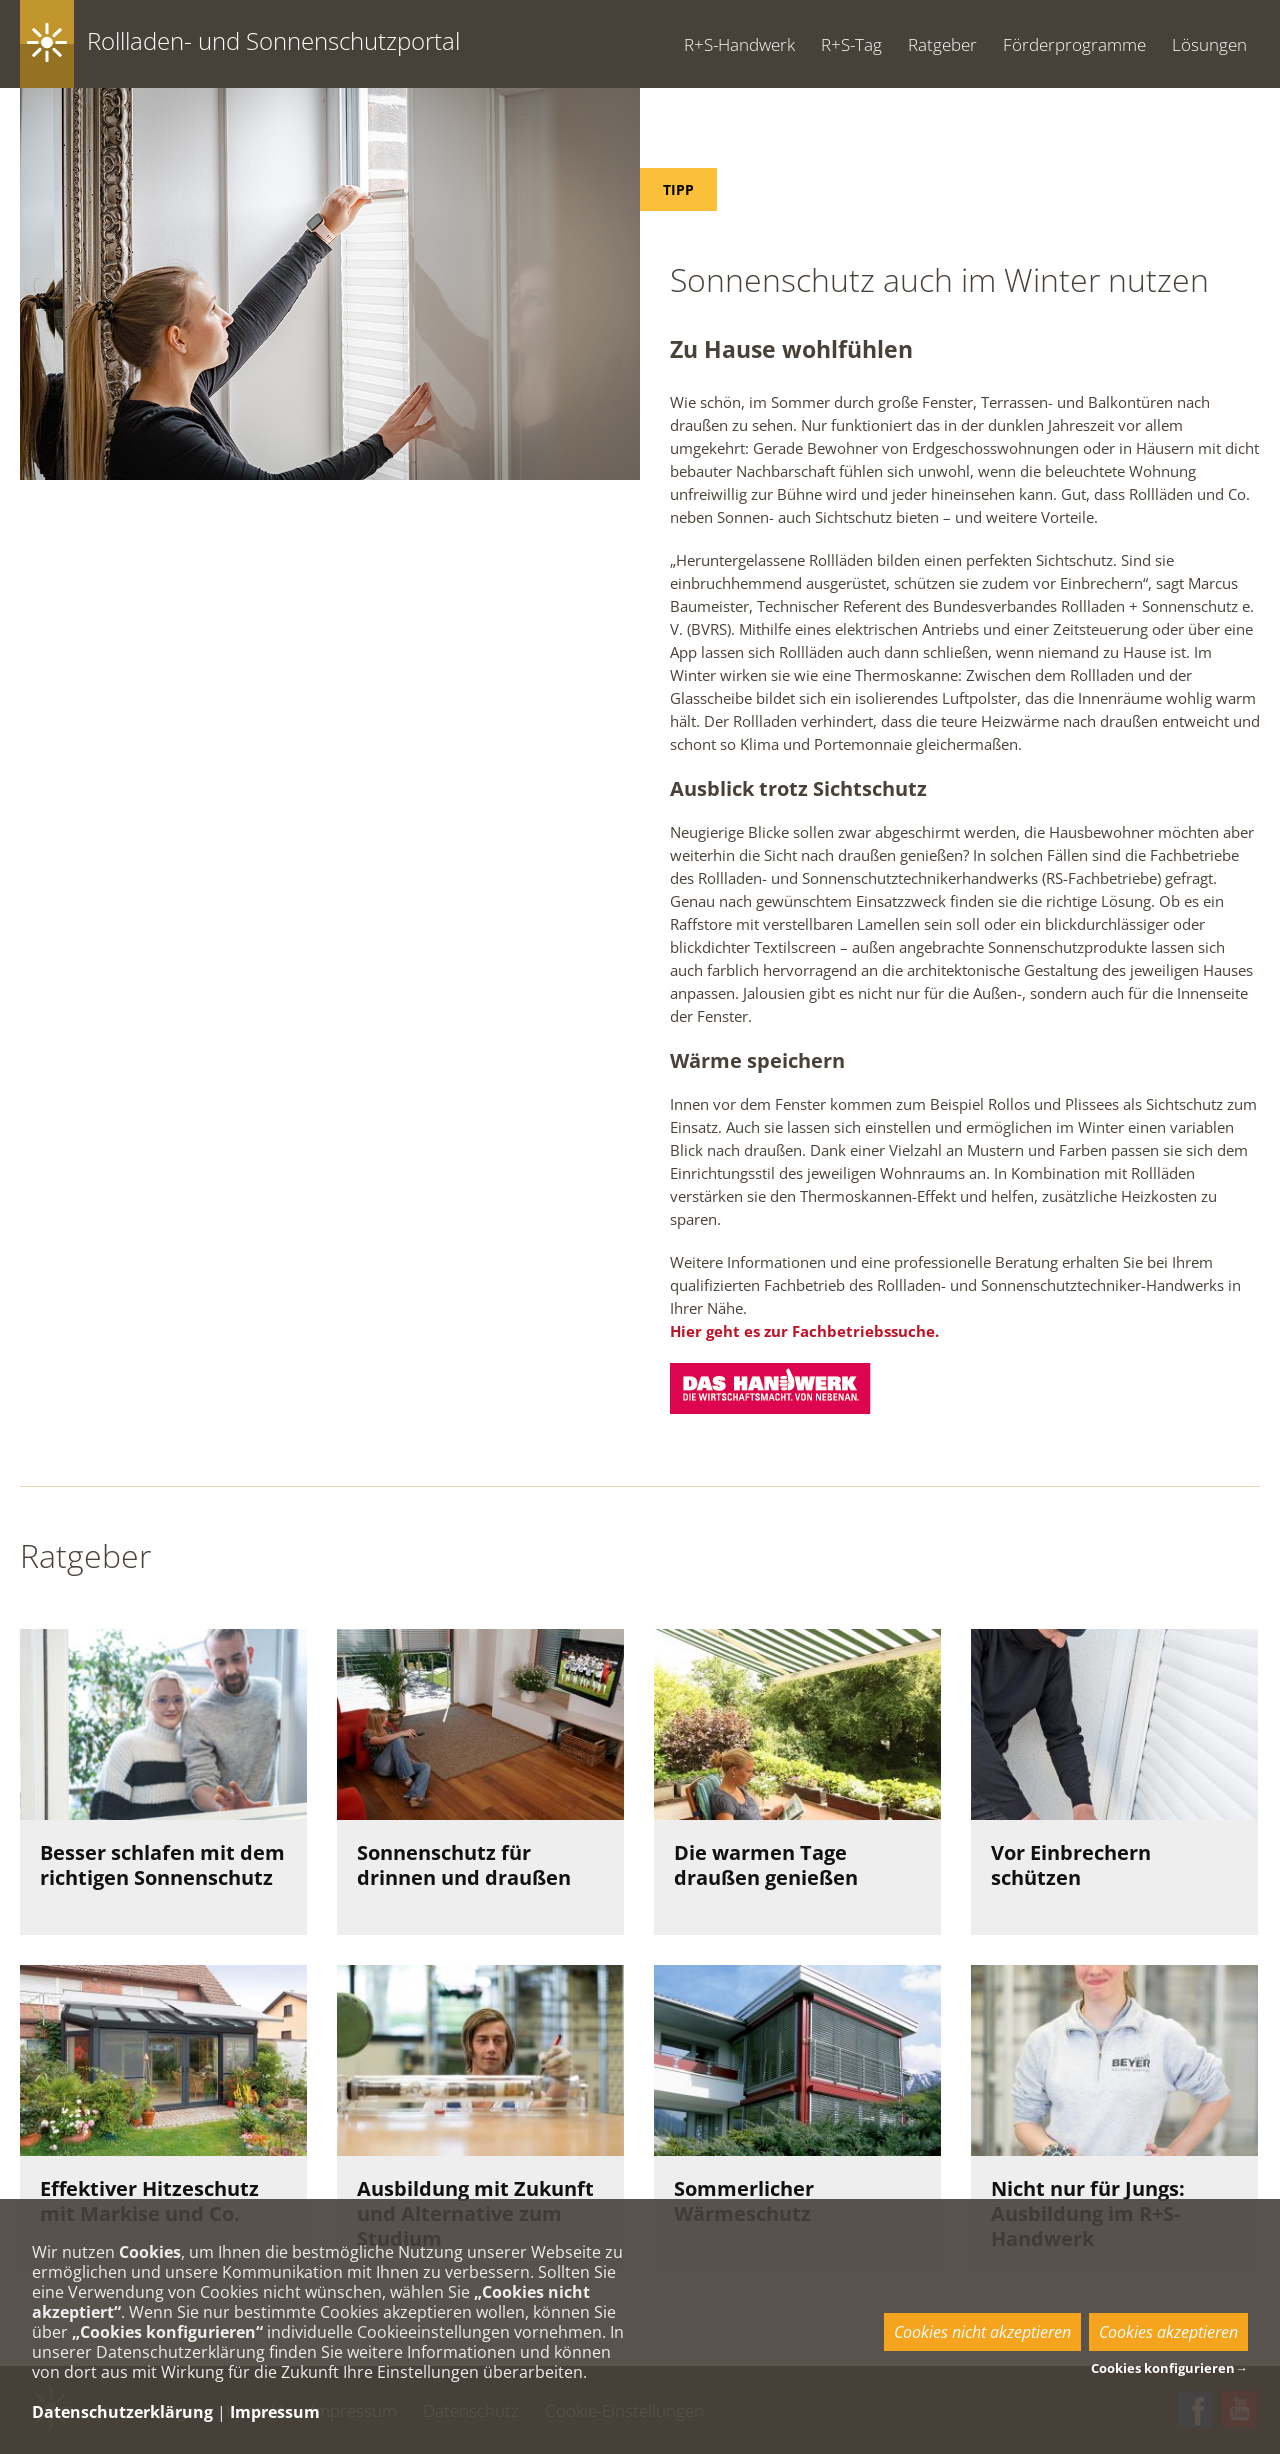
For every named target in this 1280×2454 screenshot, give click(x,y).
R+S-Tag (851, 44)
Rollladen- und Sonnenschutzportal (273, 40)
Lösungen (1209, 44)
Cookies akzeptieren (1168, 2332)
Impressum (275, 2412)
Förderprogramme (1074, 44)
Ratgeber (942, 44)
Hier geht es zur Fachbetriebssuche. (804, 1331)
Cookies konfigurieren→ (1169, 2368)
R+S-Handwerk (739, 44)
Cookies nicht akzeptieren (982, 2332)
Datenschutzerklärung (122, 2412)
